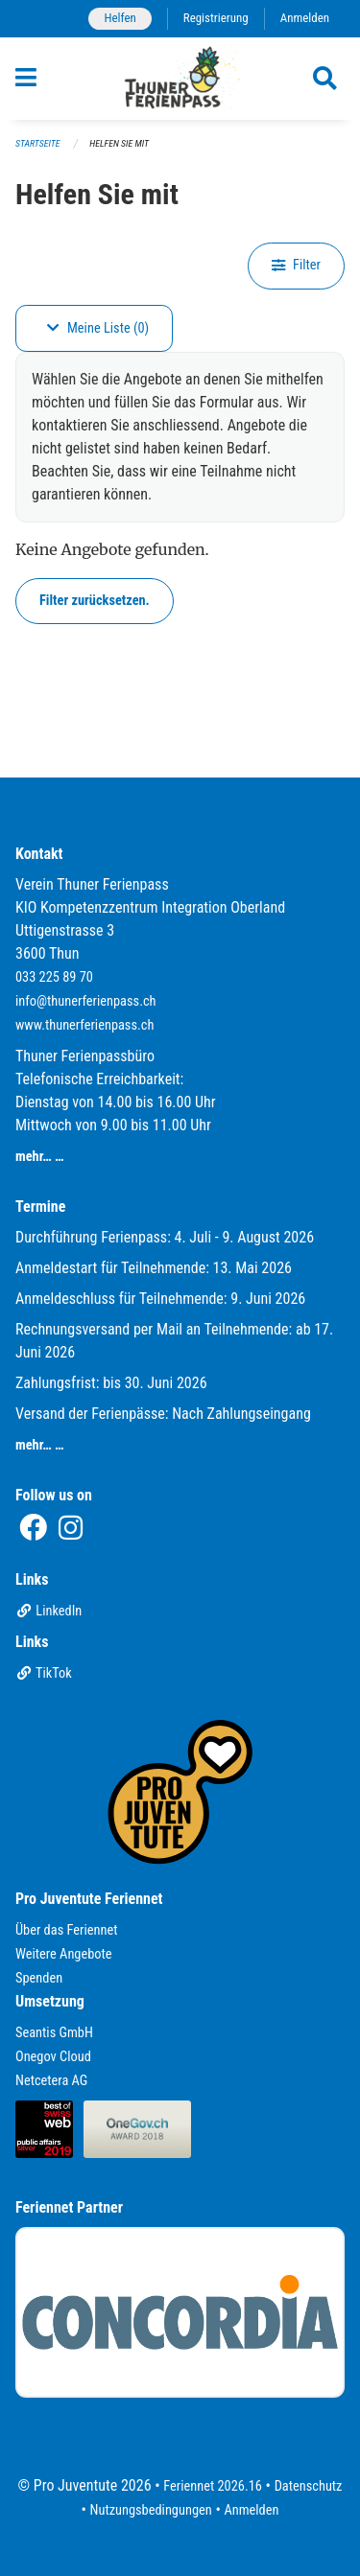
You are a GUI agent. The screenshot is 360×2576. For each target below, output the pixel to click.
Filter (296, 265)
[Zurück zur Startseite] (180, 78)
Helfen (119, 18)
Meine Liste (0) (98, 328)
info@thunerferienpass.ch (85, 1001)
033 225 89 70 (54, 977)
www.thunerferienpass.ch (84, 1025)
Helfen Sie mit (119, 143)
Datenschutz (309, 2486)
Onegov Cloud (53, 2057)
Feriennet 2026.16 (212, 2486)
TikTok (43, 1673)
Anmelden (304, 18)
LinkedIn (48, 1611)
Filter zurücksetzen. (94, 600)
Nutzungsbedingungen (151, 2510)
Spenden (38, 1978)
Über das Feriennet (66, 1930)
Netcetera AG (51, 2081)
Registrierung (216, 18)
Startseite (37, 143)
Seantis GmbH (54, 2033)
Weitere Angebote (63, 1954)
